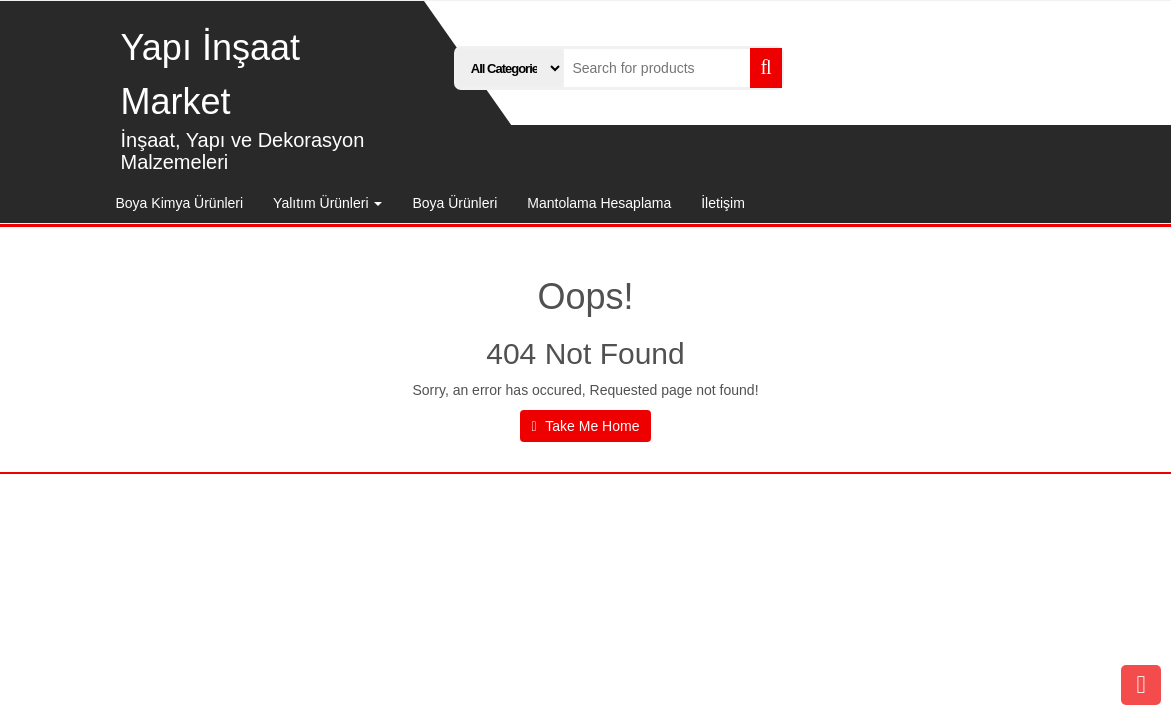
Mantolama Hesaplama (599, 203)
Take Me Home (586, 426)
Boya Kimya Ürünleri (180, 203)
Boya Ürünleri (454, 203)
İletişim (723, 203)
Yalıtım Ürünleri (327, 203)
